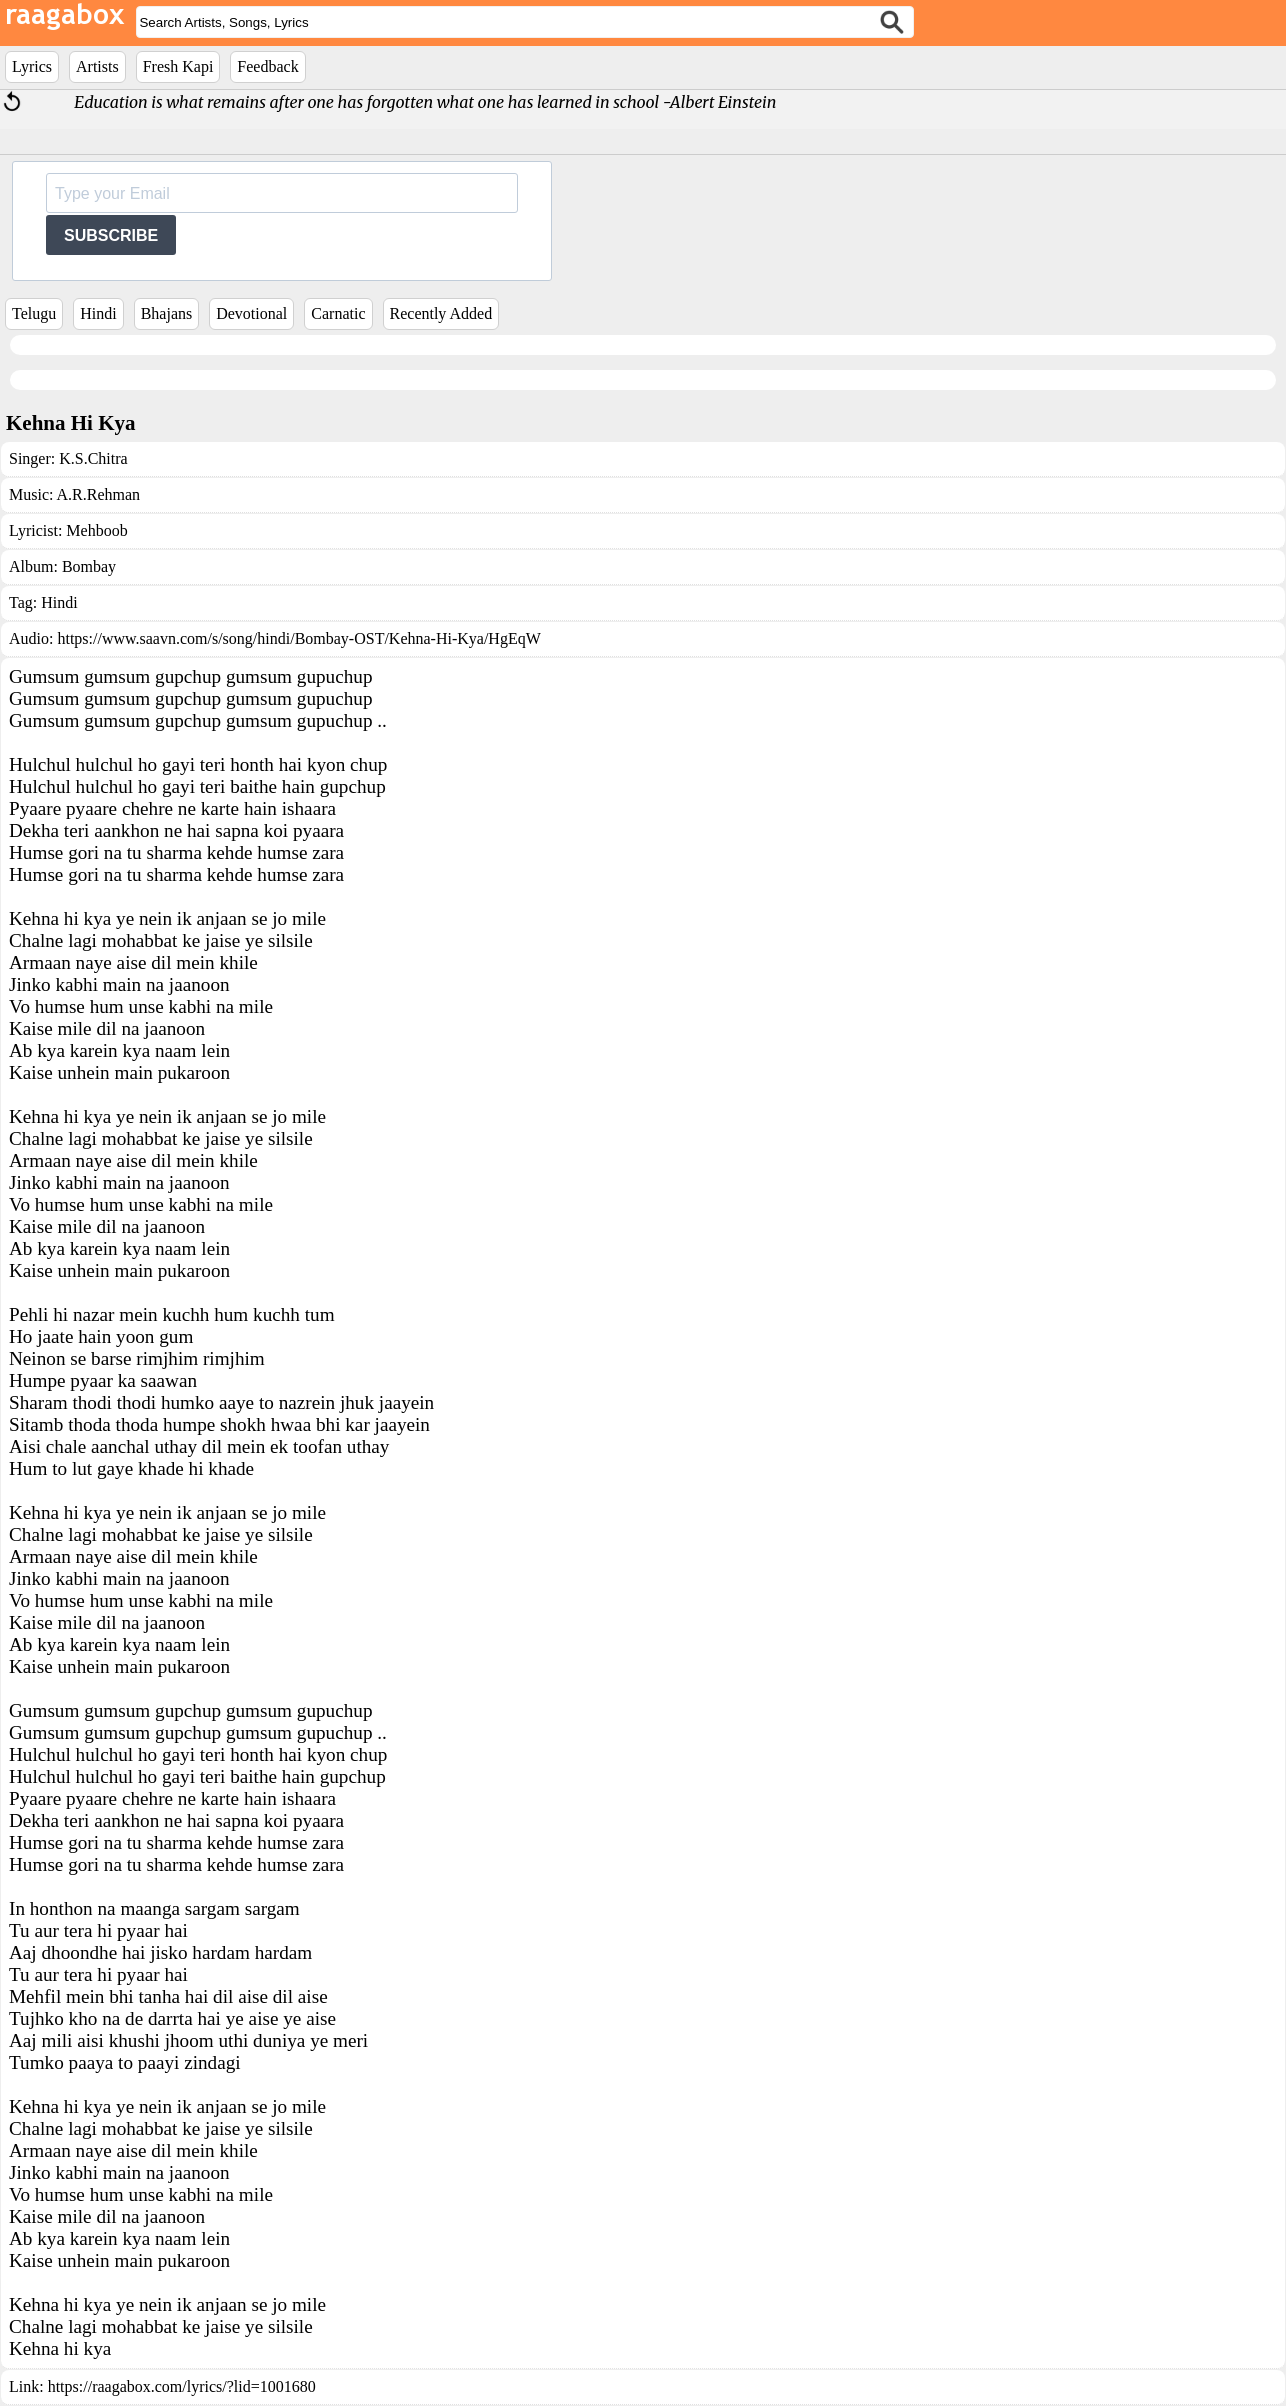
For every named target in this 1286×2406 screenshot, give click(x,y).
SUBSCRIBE (111, 235)
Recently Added (441, 313)
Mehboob (96, 530)
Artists (97, 66)
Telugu (34, 313)
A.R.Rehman (99, 494)
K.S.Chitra (93, 458)
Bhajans (167, 313)
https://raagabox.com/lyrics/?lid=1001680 (182, 2386)
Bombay (89, 566)
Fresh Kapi (178, 66)
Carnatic (338, 313)
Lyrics (32, 66)
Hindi (98, 313)
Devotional (251, 313)
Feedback (267, 66)
